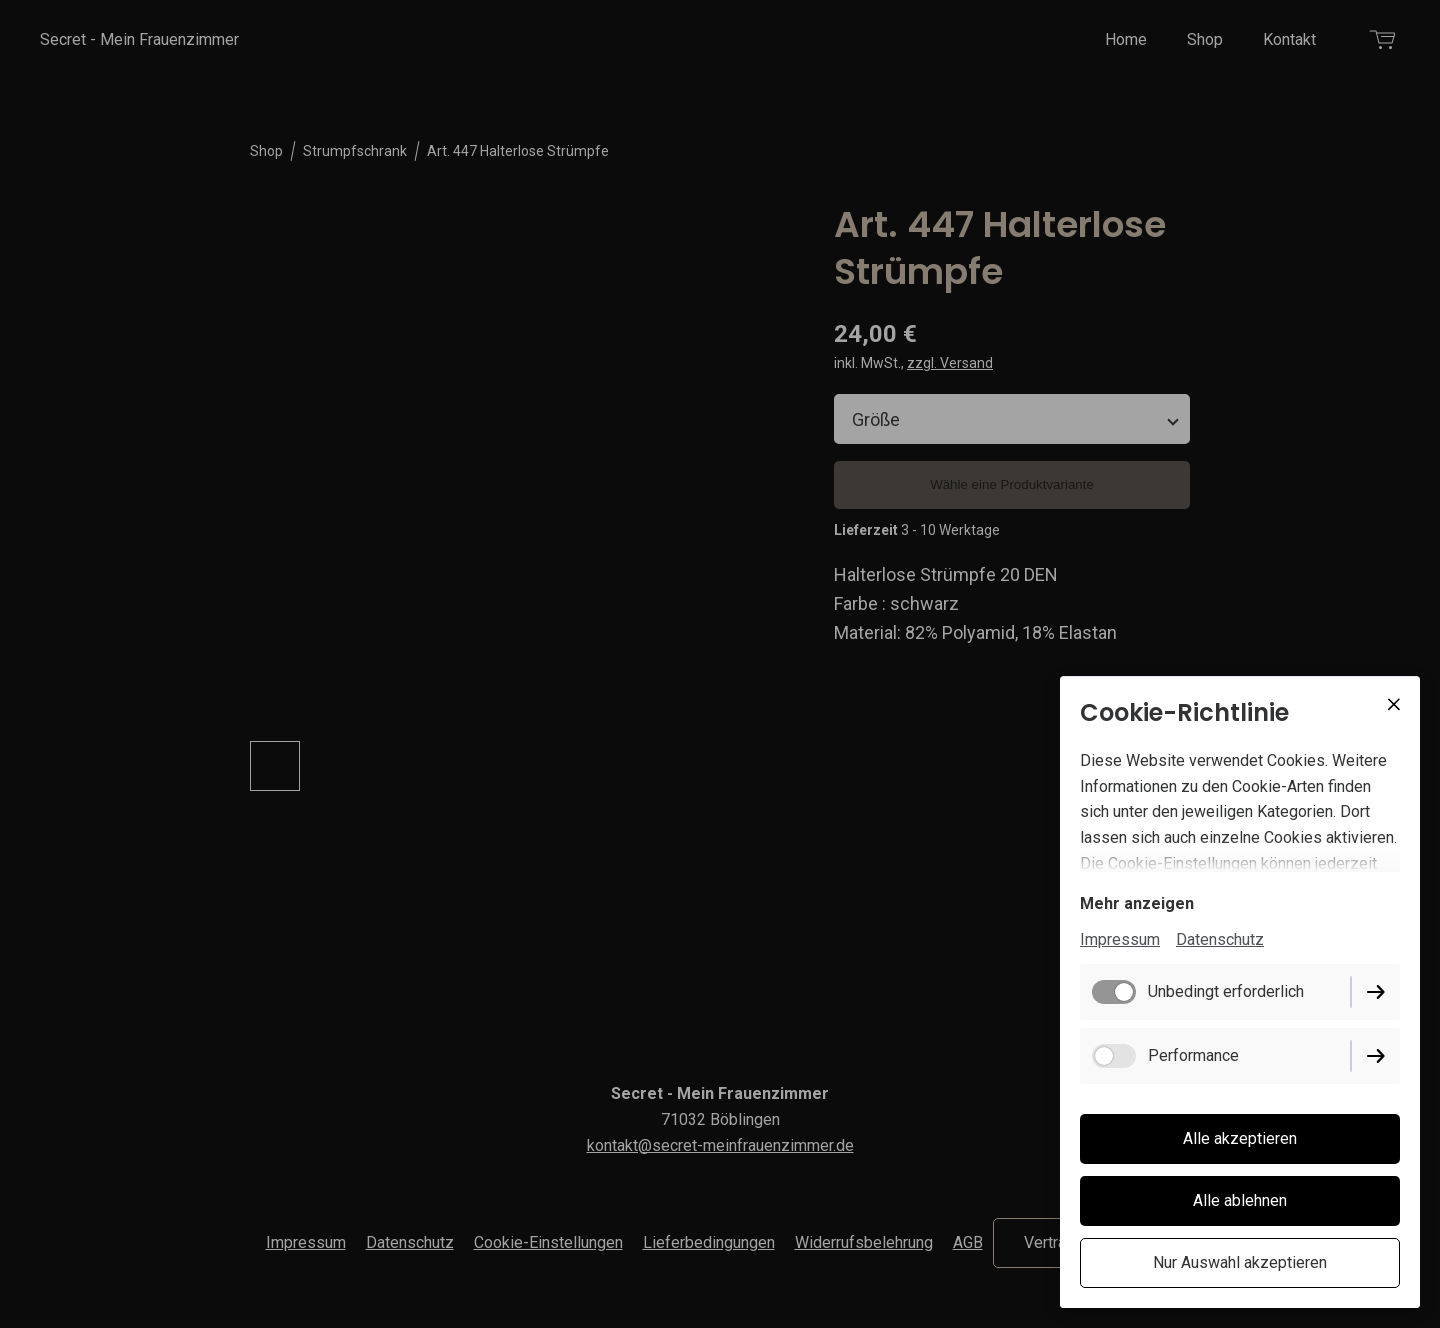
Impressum (1120, 939)
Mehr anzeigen (1137, 903)
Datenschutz (1220, 939)
